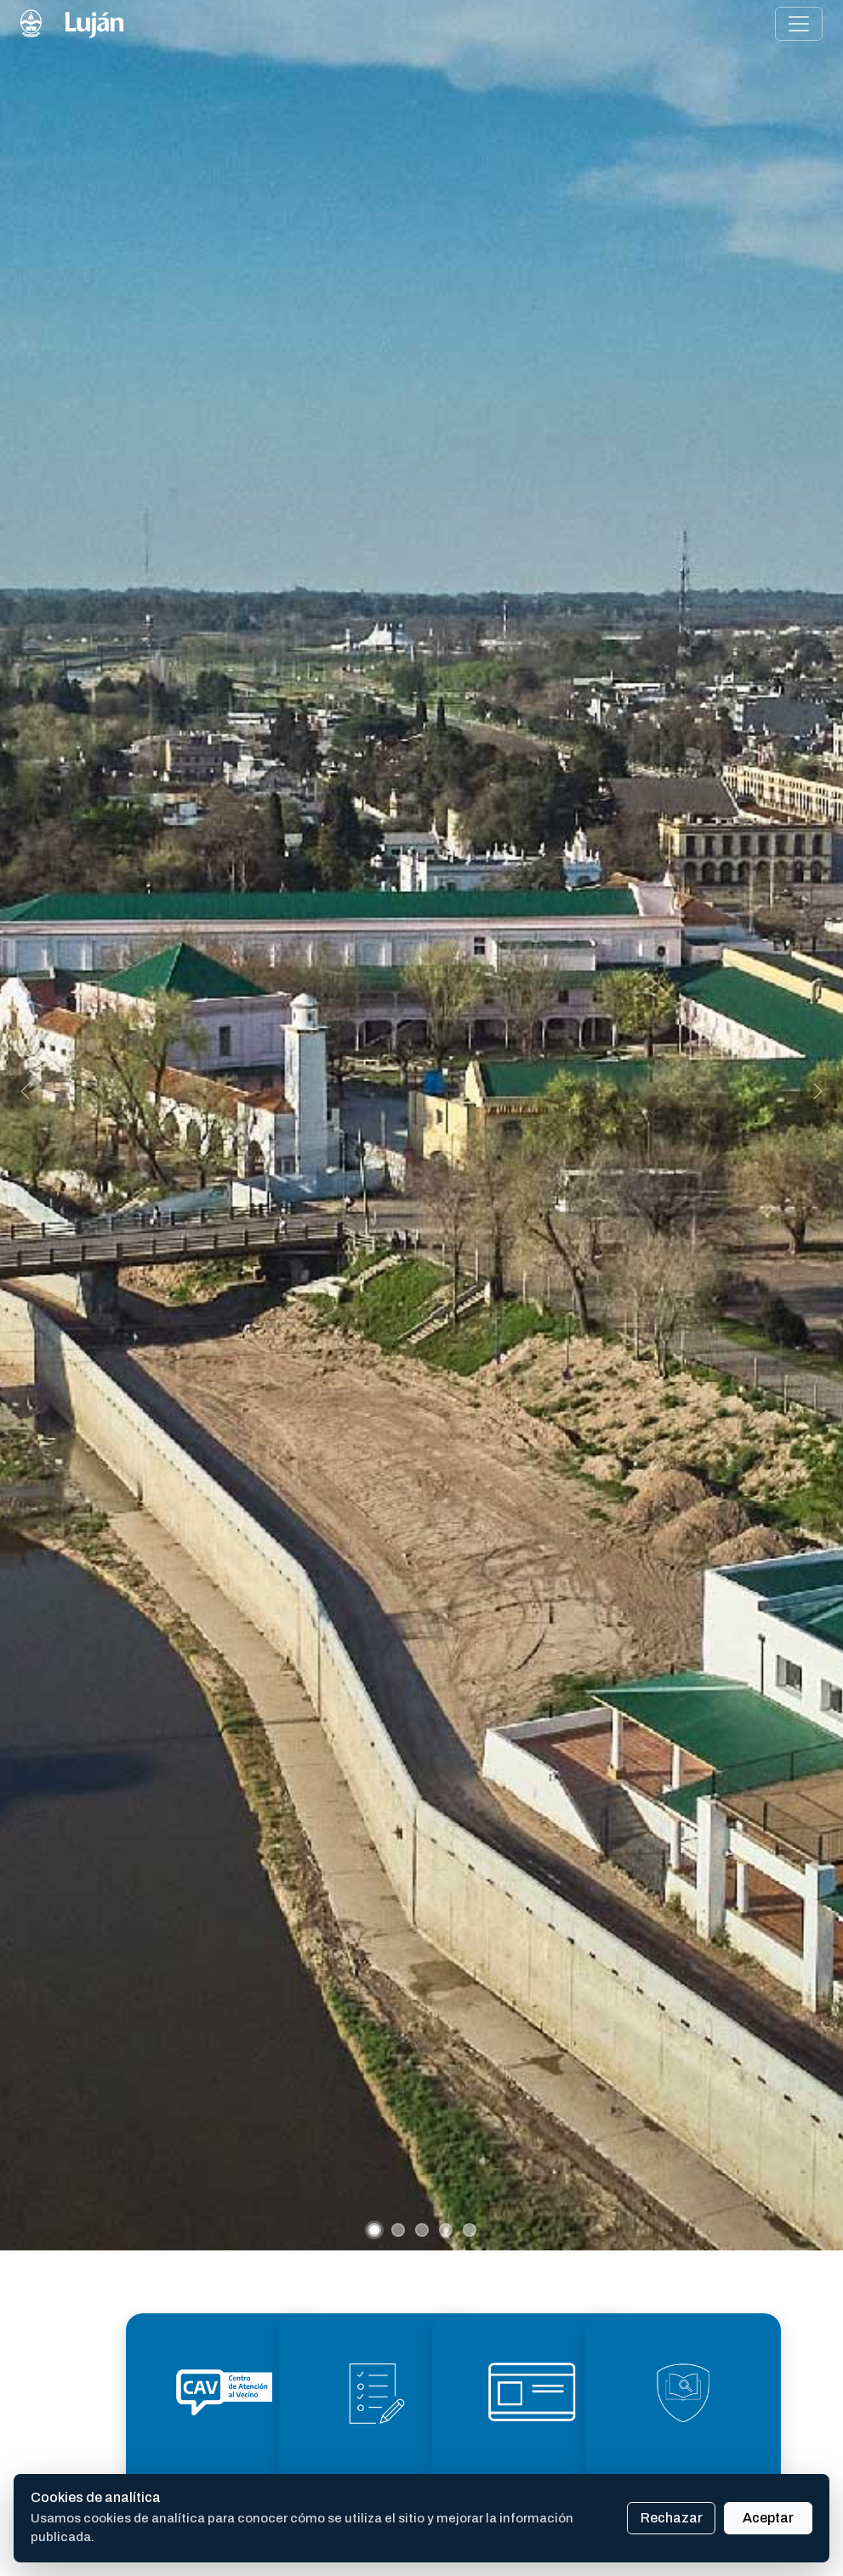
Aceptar (768, 2518)
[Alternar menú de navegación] (799, 24)
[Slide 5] (469, 2230)
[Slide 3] (422, 2230)
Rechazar (672, 2518)
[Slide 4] (446, 2230)
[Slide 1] (374, 2230)
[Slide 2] (398, 2230)
